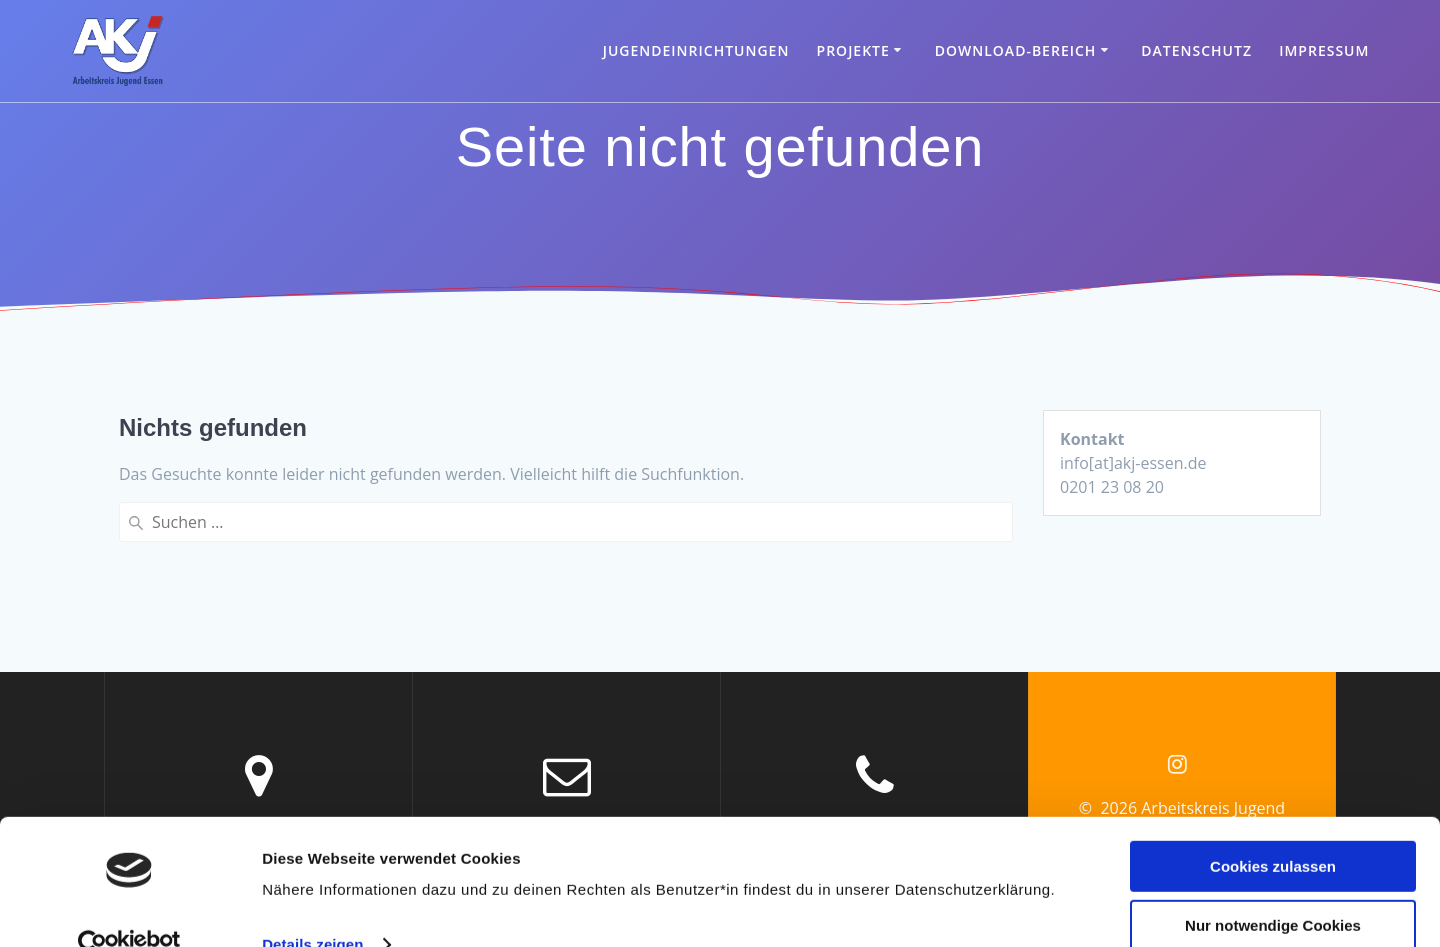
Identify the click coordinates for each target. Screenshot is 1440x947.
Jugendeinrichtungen (696, 50)
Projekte (853, 50)
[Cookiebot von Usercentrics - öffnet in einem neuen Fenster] (129, 908)
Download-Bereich (1016, 50)
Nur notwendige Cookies (1273, 887)
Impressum (1324, 50)
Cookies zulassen (1273, 829)
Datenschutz (1196, 50)
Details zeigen (312, 907)
